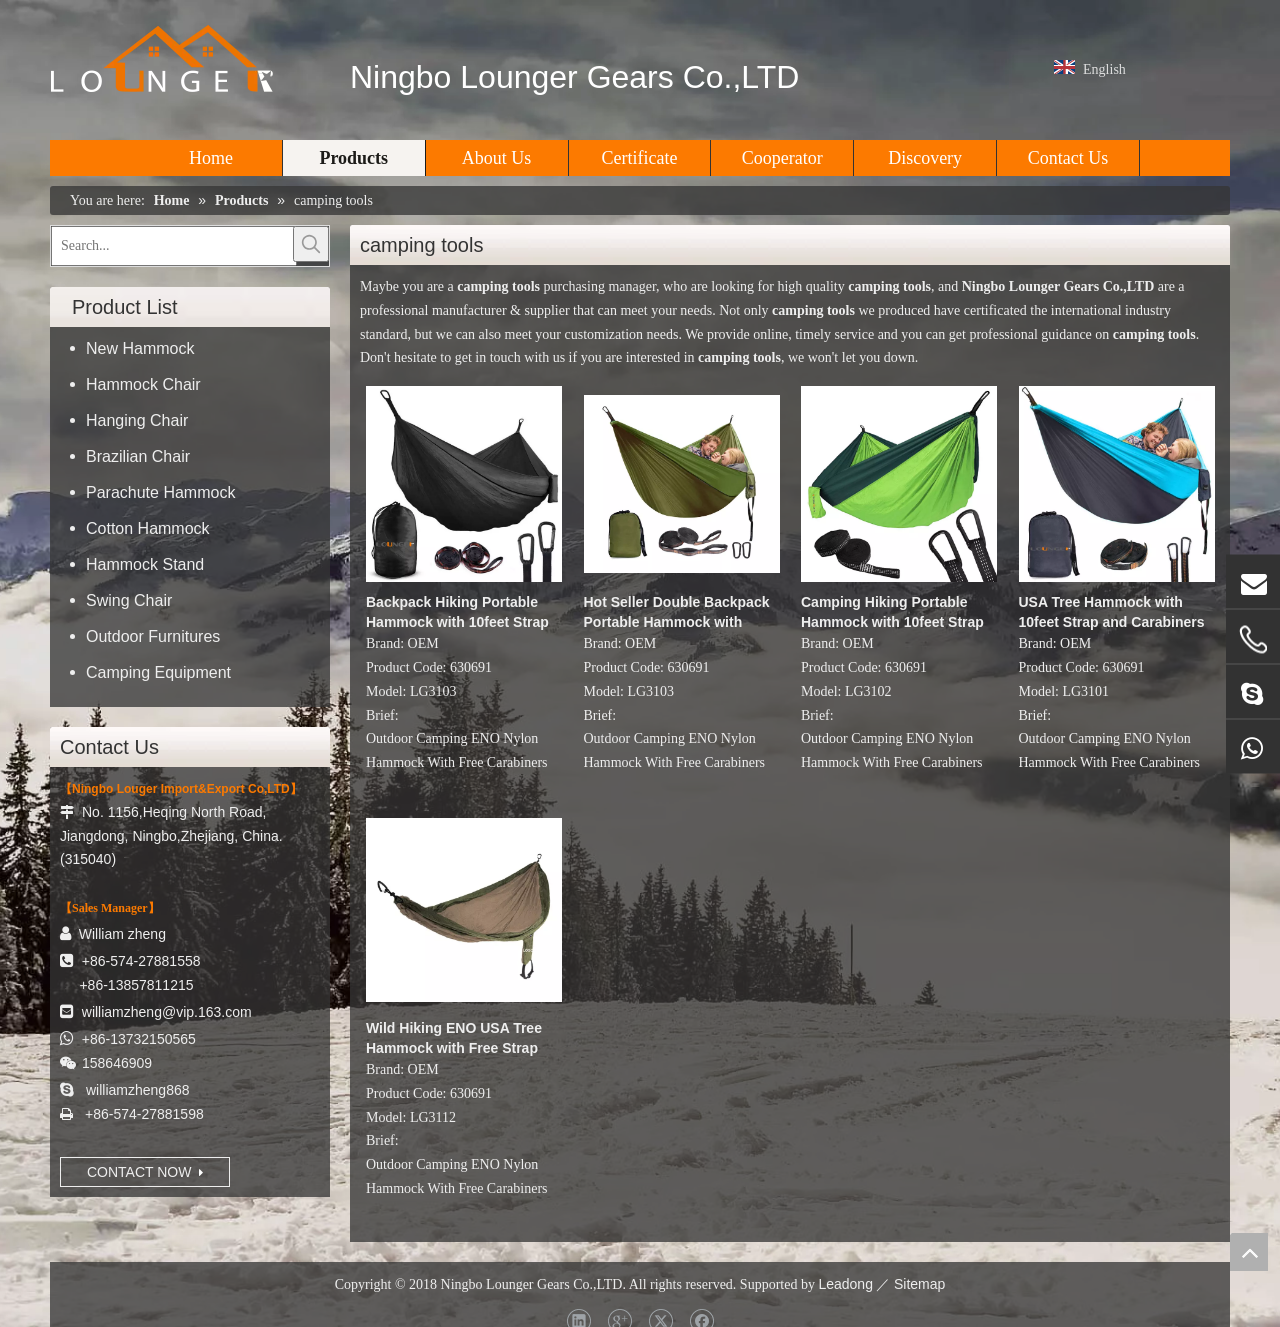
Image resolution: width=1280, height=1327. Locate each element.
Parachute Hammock (160, 492)
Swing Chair (129, 600)
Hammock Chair (143, 384)
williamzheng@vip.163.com (167, 1012)
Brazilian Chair (138, 456)
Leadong (845, 1284)
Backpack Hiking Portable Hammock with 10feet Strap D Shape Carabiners (457, 613)
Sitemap (919, 1284)
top (1249, 1252)
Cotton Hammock (148, 528)
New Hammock (140, 348)
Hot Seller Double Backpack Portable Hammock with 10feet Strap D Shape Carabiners (677, 613)
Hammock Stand (145, 564)
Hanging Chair (137, 420)
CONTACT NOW (145, 1172)
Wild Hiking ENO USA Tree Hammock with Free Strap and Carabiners (454, 1039)
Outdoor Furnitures (153, 636)
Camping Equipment (158, 672)
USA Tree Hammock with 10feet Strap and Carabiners (1112, 612)
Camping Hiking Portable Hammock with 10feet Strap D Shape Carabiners (892, 613)
